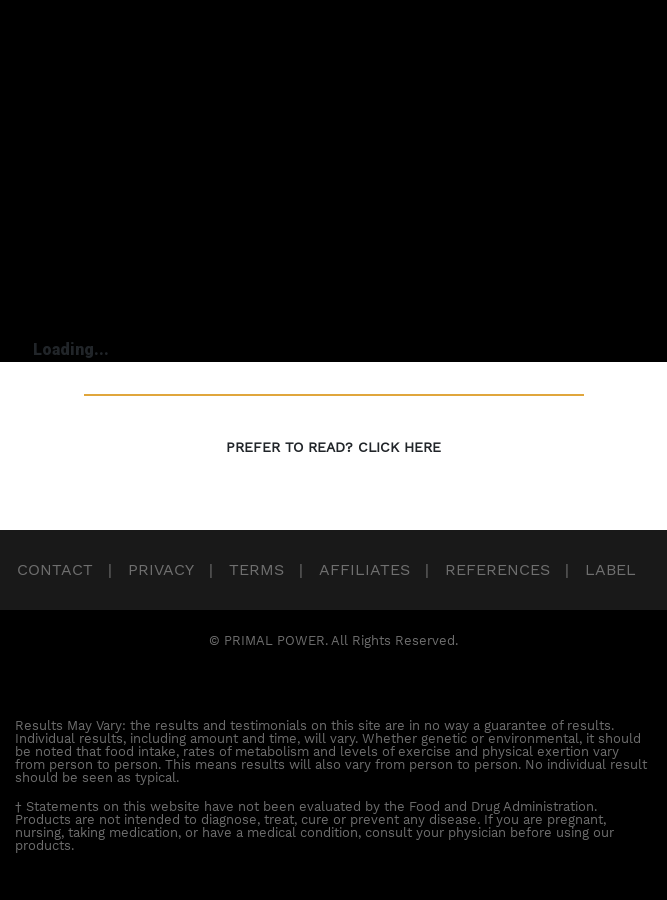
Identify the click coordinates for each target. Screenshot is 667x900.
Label (610, 569)
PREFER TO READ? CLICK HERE (333, 447)
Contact (55, 569)
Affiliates (364, 569)
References (497, 569)
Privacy (161, 569)
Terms (256, 569)
